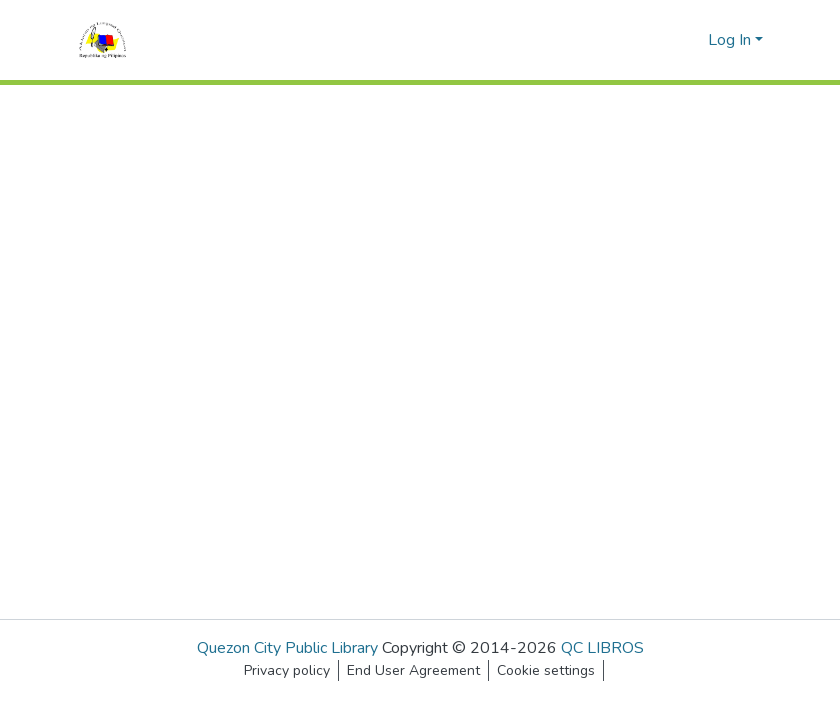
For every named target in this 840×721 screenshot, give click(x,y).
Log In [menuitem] (729, 40)
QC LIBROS (602, 648)
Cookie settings (546, 670)
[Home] (102, 40)
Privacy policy (287, 670)
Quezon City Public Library (287, 648)
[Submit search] (660, 40)
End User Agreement (413, 670)
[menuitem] (689, 40)
